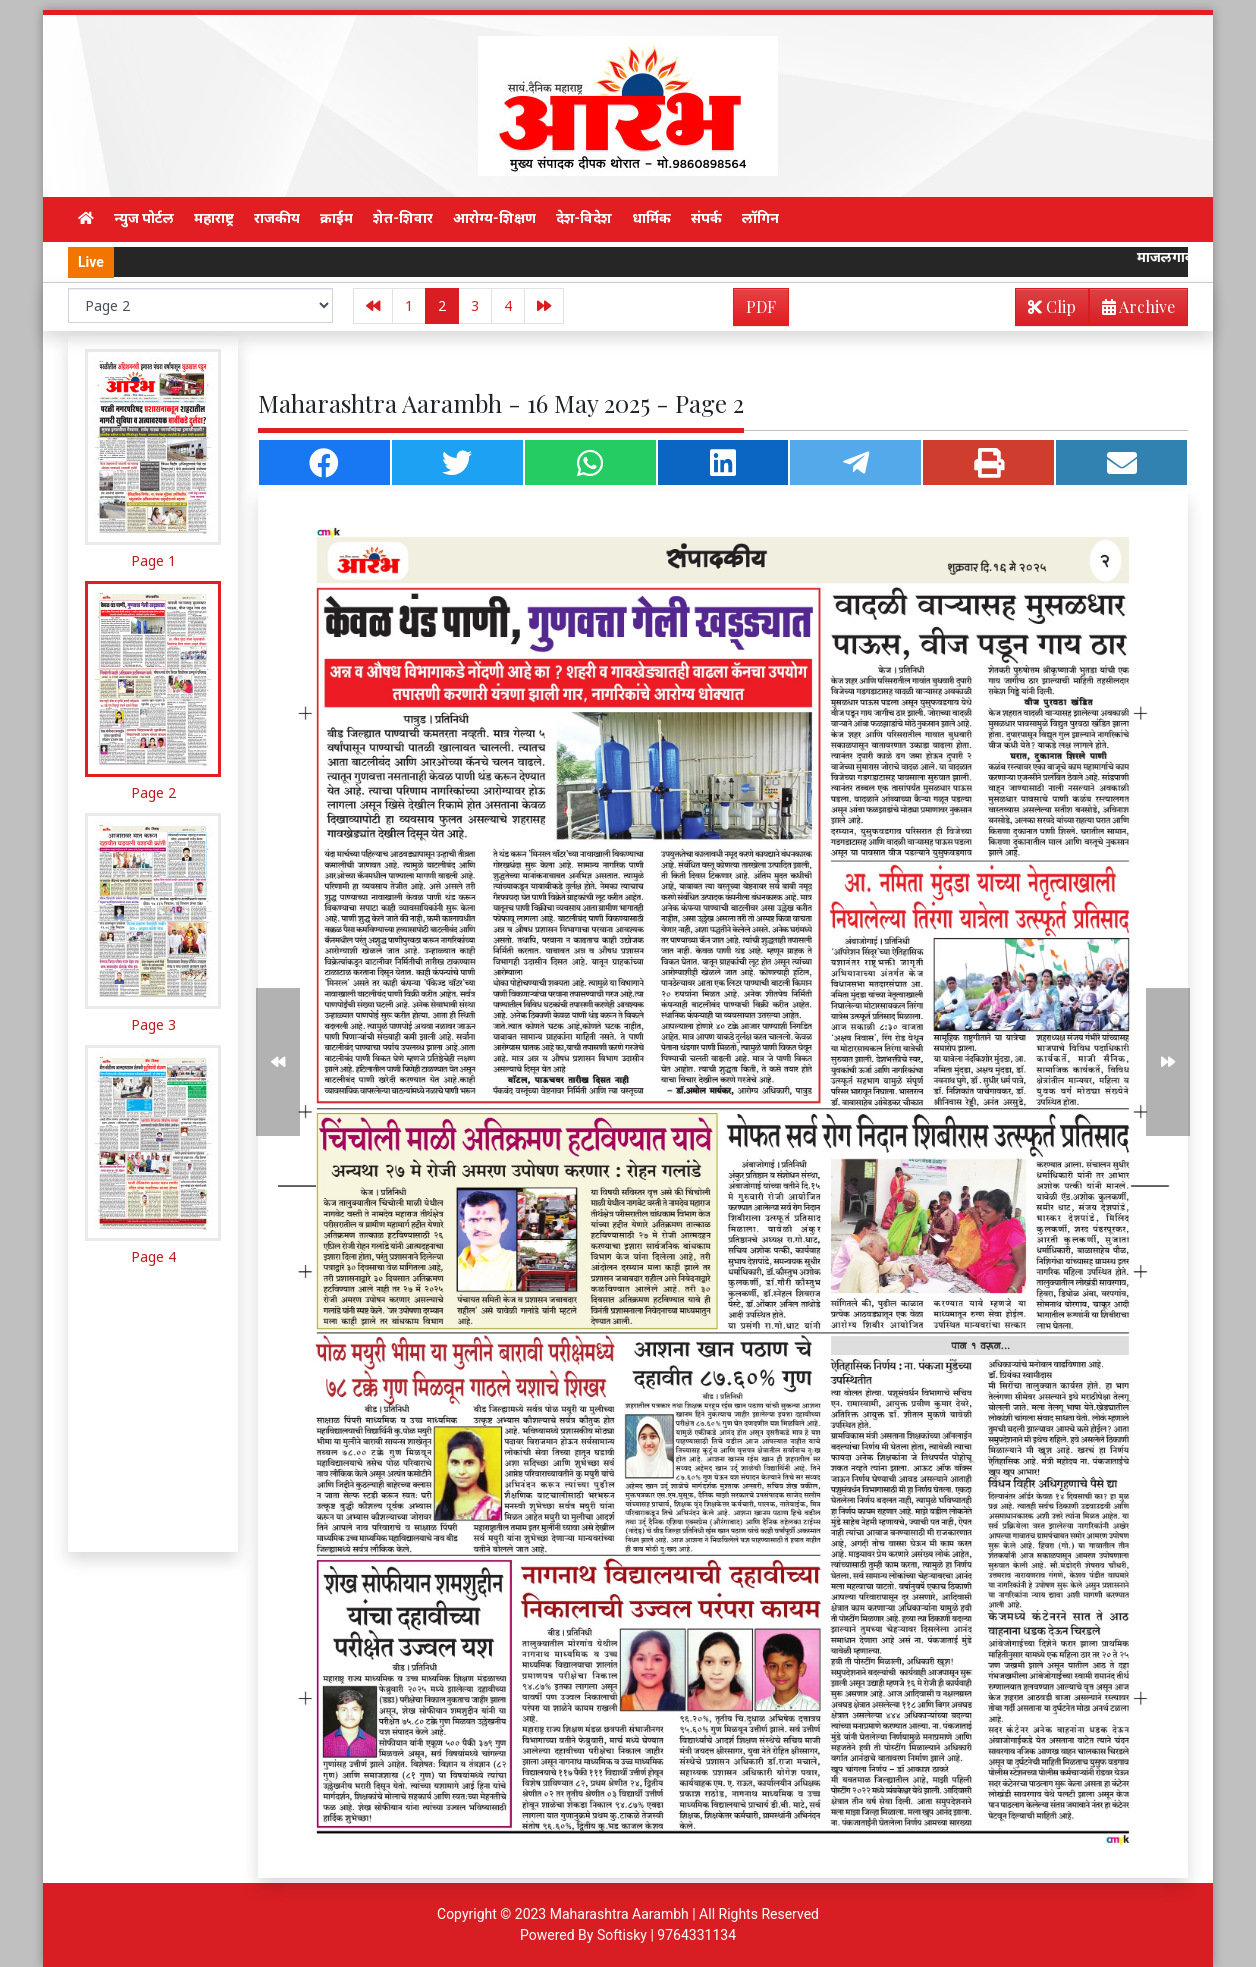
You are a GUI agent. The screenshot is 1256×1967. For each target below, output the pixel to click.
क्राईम (336, 218)
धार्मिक (651, 218)
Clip (1052, 306)
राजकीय (277, 218)
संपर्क (706, 218)
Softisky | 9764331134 (666, 1935)
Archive (1132, 310)
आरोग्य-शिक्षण (494, 218)
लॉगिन (760, 218)
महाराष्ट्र (214, 218)
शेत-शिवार (403, 218)
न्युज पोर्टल (144, 218)
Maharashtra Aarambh (619, 1914)
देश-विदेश (584, 218)
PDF (761, 306)
